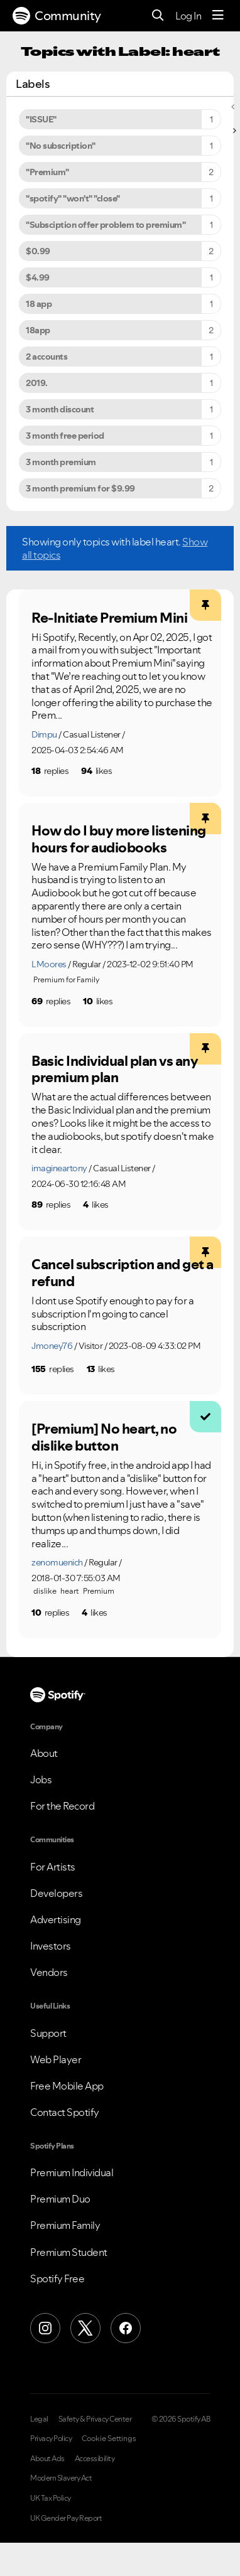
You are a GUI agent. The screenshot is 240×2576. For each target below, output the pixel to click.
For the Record (62, 1806)
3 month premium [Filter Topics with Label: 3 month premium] (61, 462)
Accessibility (95, 2459)
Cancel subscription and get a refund (122, 1272)
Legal (39, 2419)
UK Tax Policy (50, 2498)
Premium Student (68, 2252)
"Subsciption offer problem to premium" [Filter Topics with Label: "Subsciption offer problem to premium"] (105, 224)
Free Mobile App (67, 2086)
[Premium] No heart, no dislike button (104, 1437)
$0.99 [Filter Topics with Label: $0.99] (38, 251)
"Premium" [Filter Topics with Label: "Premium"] (47, 172)
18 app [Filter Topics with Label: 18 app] (39, 304)
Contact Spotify (64, 2112)
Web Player (55, 2059)
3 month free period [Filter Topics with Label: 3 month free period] (65, 435)
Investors (50, 1946)
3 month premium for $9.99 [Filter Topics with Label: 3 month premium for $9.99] (80, 488)
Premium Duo (60, 2199)
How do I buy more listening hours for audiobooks (118, 839)
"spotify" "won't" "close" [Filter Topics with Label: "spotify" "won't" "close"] (73, 198)
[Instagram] (45, 2328)
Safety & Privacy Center (95, 2419)
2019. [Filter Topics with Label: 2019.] (37, 383)
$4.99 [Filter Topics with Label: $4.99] (38, 277)
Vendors (49, 1972)
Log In (188, 16)
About (44, 1753)
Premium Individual (71, 2172)
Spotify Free (57, 2278)
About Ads (47, 2459)
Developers (56, 1893)
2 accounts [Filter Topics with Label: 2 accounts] (46, 356)
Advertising (55, 1919)
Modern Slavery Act (61, 2478)
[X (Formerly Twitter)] (85, 2328)
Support (48, 2033)
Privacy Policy (51, 2439)
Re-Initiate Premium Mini (109, 617)
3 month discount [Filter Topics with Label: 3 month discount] (60, 409)
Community (57, 15)
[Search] (158, 16)
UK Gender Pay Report (66, 2518)
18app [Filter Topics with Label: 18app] (38, 330)
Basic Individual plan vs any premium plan (114, 1069)
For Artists (52, 1867)
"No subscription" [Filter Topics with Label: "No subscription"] (60, 145)
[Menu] (218, 15)
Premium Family (65, 2225)
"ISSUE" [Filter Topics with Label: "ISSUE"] (41, 119)
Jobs (41, 1779)
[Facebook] (126, 2328)
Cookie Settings (109, 2439)
